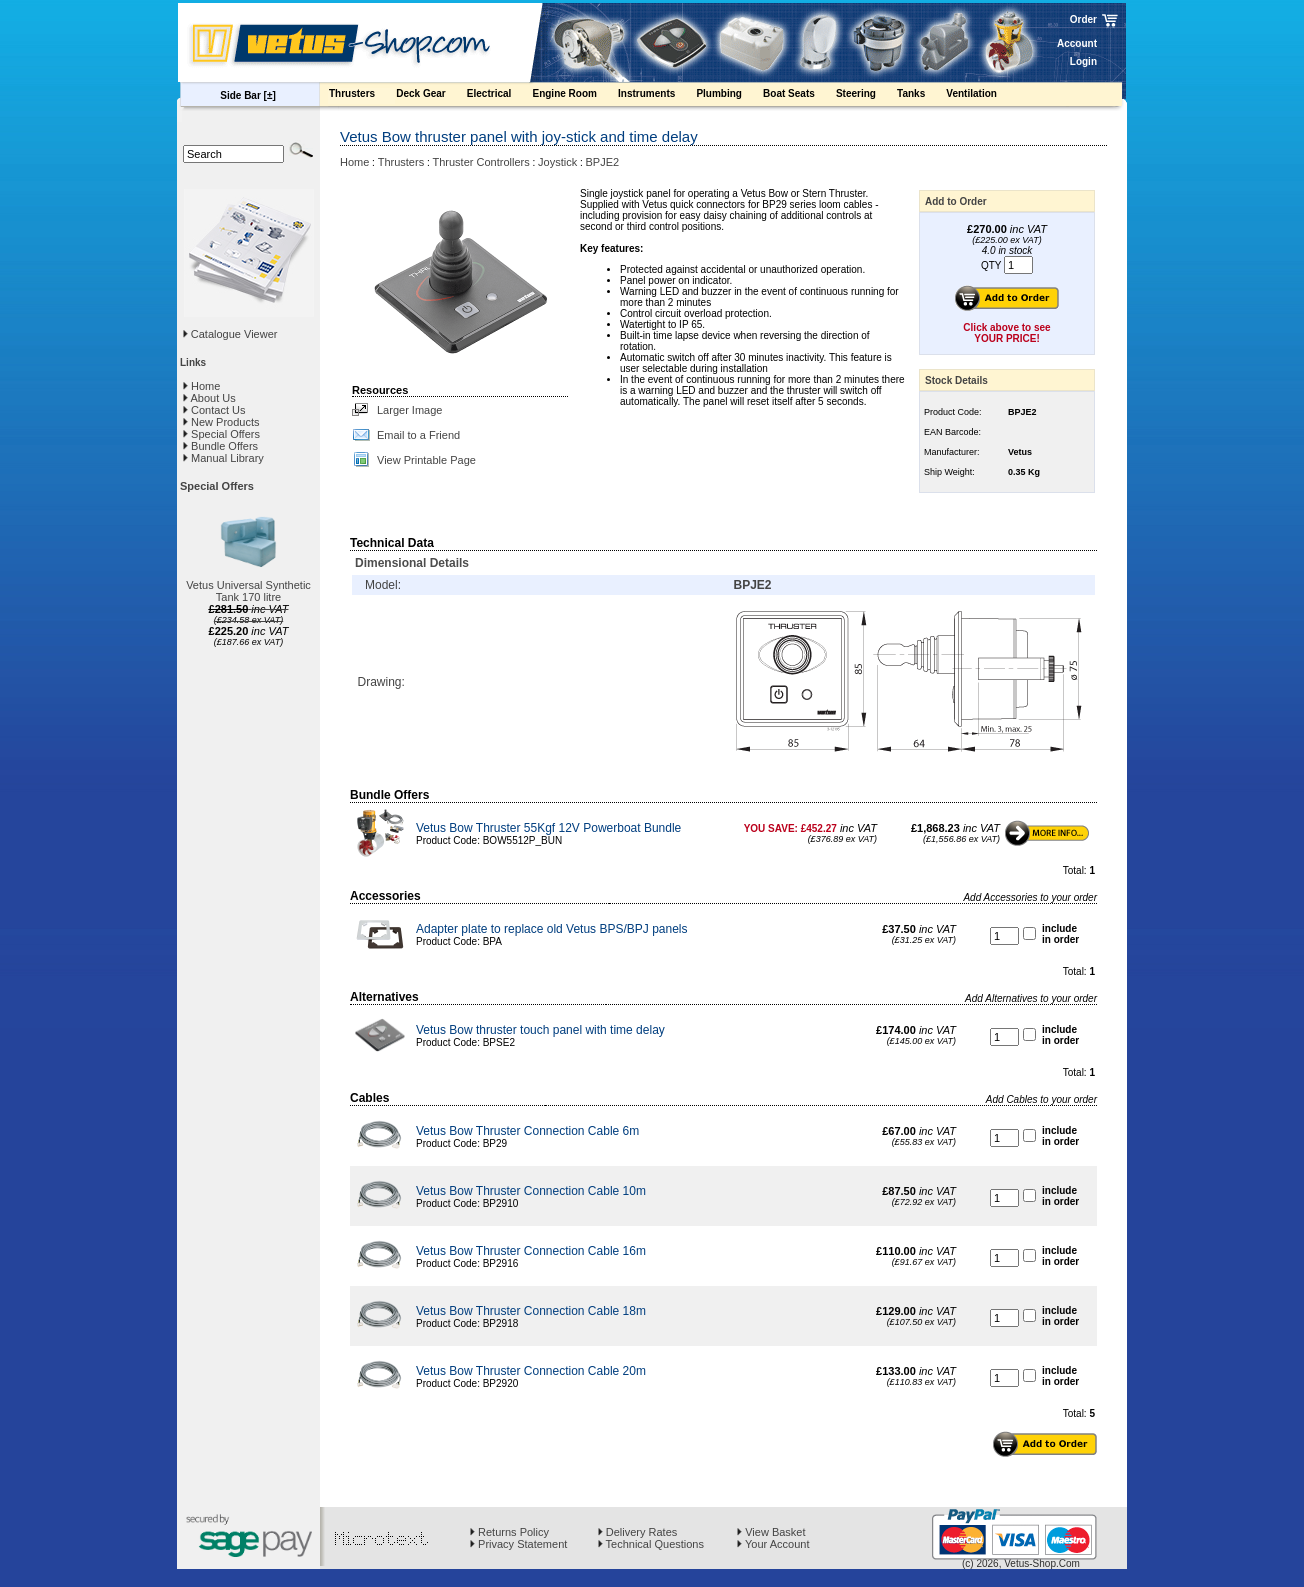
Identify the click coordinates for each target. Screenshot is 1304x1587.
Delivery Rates (638, 1532)
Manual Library (223, 458)
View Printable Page (426, 460)
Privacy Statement (518, 1544)
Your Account (773, 1544)
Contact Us (214, 410)
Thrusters (361, 96)
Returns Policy (509, 1532)
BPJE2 (603, 162)
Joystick (557, 162)
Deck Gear (430, 96)
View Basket (771, 1532)
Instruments (656, 96)
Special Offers (221, 434)
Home (201, 386)
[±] (270, 95)
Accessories (385, 896)
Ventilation (981, 96)
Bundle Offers (220, 446)
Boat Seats (798, 96)
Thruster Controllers (481, 162)
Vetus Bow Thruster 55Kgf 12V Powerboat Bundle (548, 828)
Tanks (920, 96)
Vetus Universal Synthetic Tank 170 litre (248, 591)
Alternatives (384, 997)
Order (1083, 19)
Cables (369, 1098)
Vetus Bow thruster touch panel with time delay (540, 1030)
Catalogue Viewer (234, 334)
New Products (221, 422)
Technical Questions (651, 1544)
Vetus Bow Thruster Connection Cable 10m (531, 1191)
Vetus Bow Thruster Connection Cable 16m (531, 1251)
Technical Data (392, 543)
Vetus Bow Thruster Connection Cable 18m (531, 1311)
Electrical (499, 96)
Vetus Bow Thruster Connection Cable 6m (527, 1131)
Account (1077, 43)
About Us (209, 398)
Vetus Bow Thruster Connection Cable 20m (531, 1371)
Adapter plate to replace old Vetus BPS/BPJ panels (552, 929)
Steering (865, 96)
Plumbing (728, 96)
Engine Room (574, 96)
